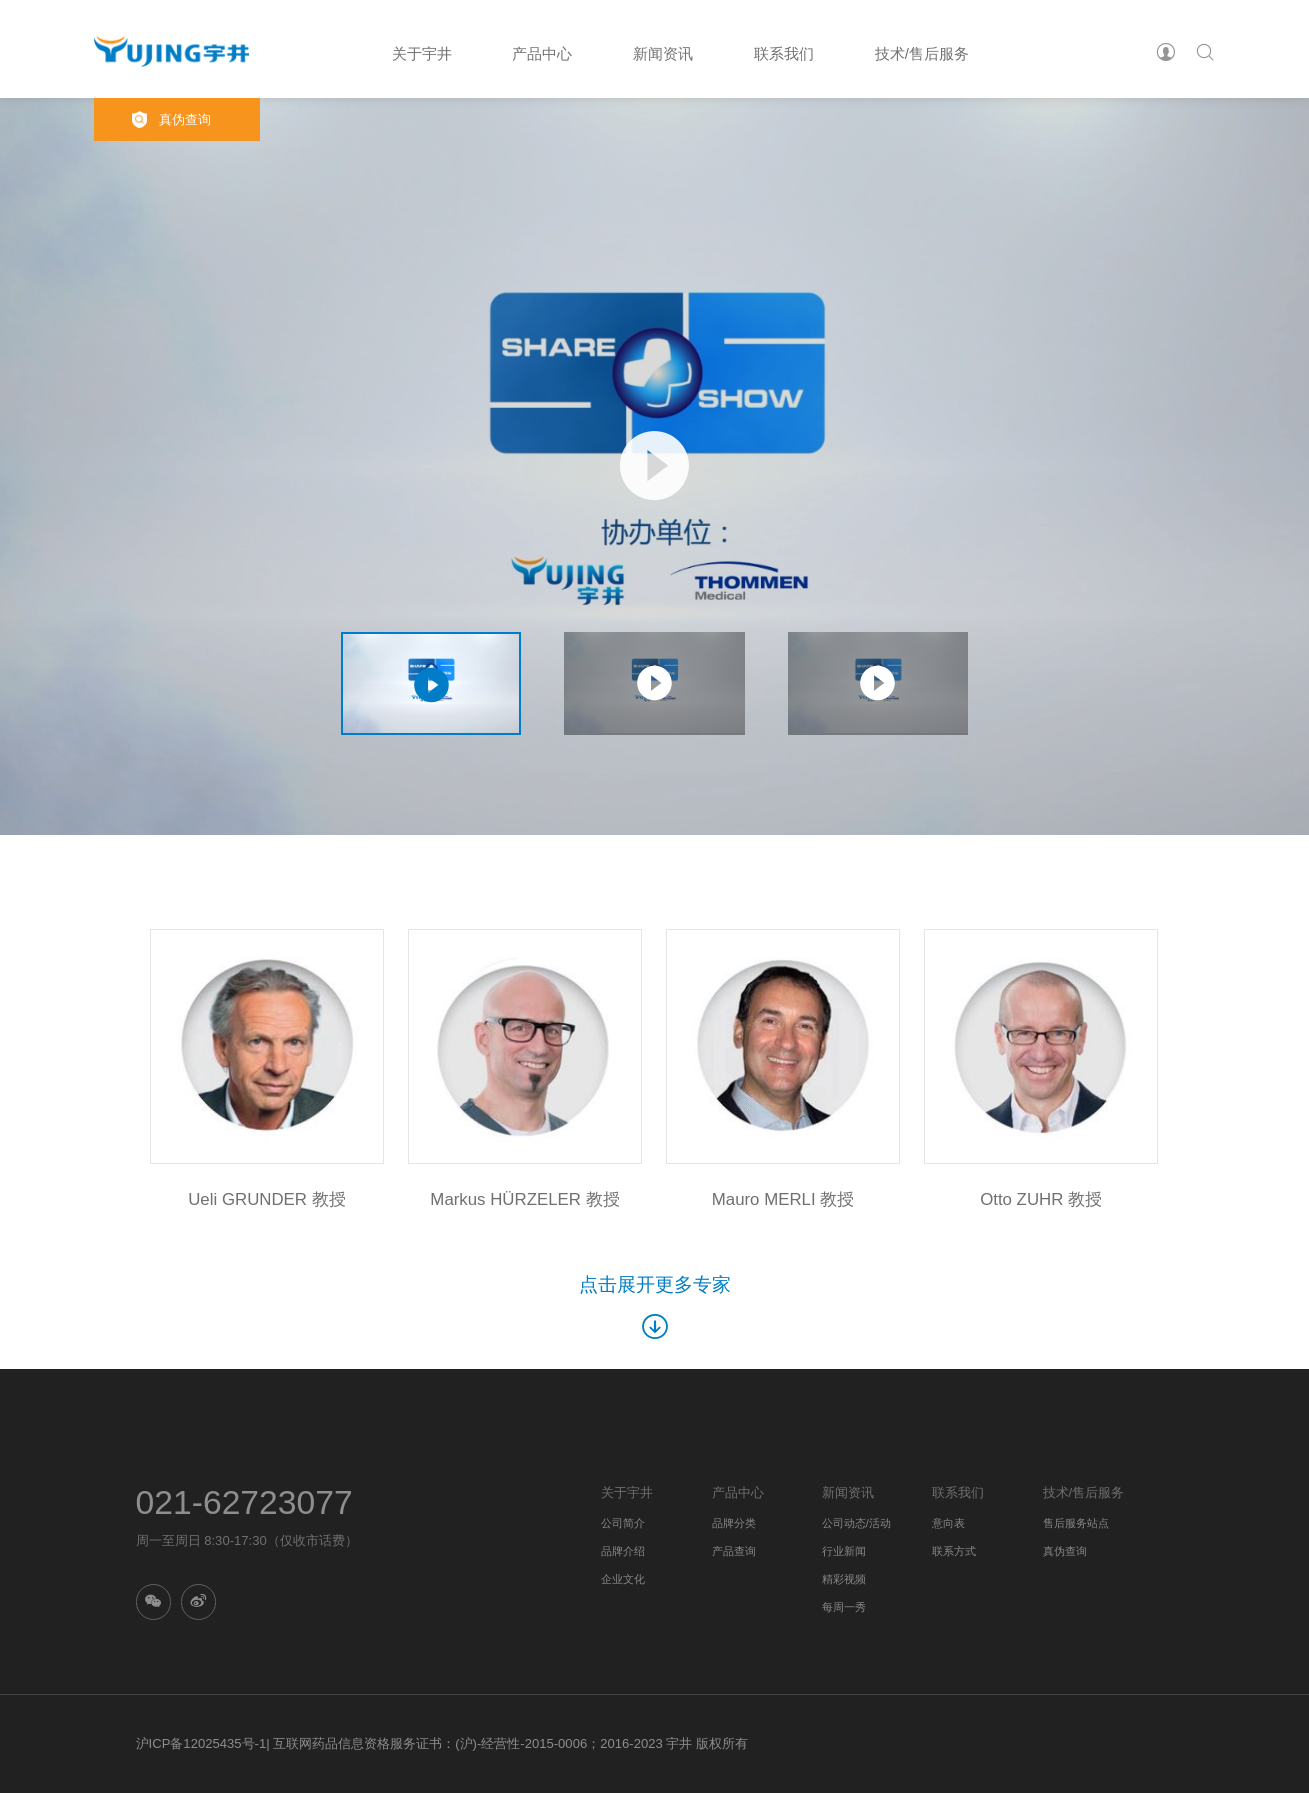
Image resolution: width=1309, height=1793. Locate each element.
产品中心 (542, 54)
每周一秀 (844, 1607)
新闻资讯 (663, 54)
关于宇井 (422, 54)
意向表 (948, 1523)
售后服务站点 (1076, 1523)
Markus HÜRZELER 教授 (524, 1199)
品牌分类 (734, 1523)
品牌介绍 (623, 1551)
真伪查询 (185, 119)
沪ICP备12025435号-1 (201, 1743)
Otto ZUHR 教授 (1041, 1199)
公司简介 (623, 1523)
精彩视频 (844, 1579)
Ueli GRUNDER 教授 (266, 1199)
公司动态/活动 (856, 1523)
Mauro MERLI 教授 (783, 1199)
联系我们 (784, 54)
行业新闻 (844, 1551)
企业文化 (623, 1579)
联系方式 (954, 1551)
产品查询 (734, 1551)
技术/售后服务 (922, 54)
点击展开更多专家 (655, 1307)
